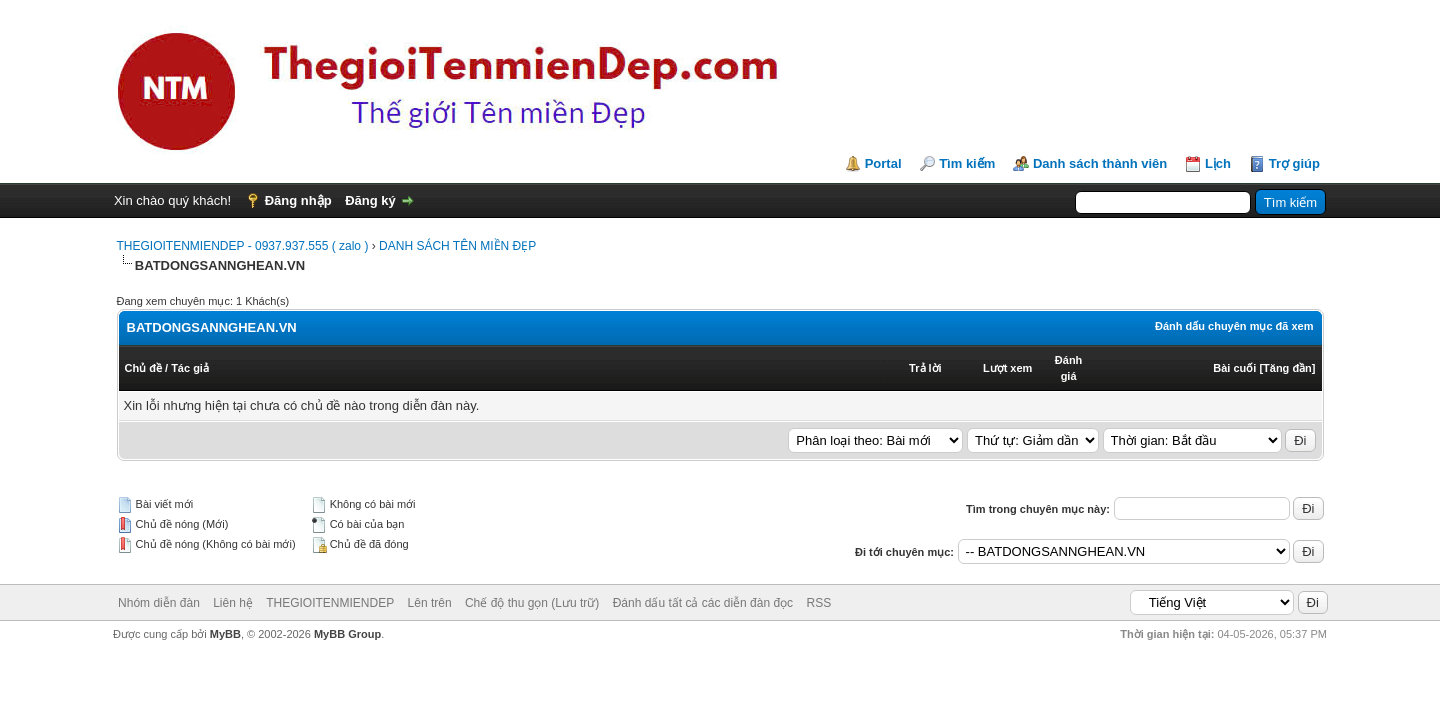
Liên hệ (233, 603)
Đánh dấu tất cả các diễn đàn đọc (703, 603)
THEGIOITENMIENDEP (330, 603)
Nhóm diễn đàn (159, 603)
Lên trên (430, 603)
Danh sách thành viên (1100, 163)
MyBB (225, 634)
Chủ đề (143, 368)
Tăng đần (1287, 368)
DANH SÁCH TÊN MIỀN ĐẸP (457, 246)
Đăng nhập (298, 200)
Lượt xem (1007, 368)
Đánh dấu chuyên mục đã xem (1234, 326)
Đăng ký (370, 200)
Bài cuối (1234, 368)
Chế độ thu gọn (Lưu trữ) (532, 603)
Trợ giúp (1294, 163)
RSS (818, 603)
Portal (883, 163)
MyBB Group (347, 634)
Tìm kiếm (967, 163)
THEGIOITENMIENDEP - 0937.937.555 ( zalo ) (243, 246)
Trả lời (925, 368)
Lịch (1218, 163)
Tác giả (190, 368)
